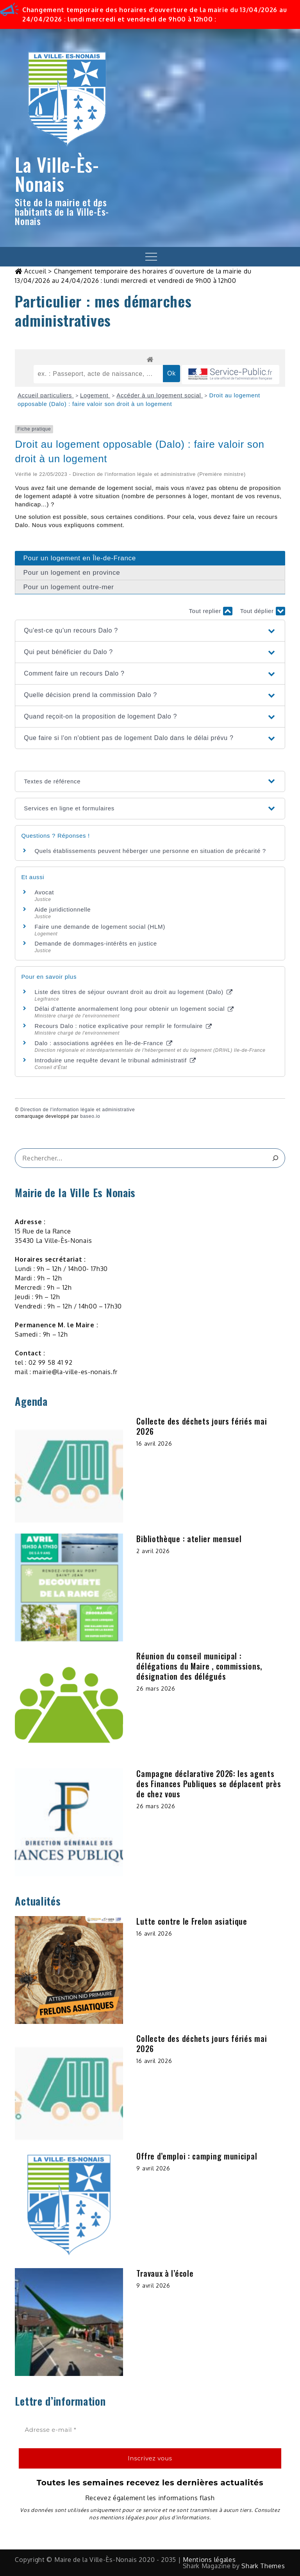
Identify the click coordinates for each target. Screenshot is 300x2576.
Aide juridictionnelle (62, 909)
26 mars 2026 (155, 1688)
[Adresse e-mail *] (150, 2430)
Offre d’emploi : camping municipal (196, 2156)
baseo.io (90, 1116)
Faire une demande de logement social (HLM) (99, 926)
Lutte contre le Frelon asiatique (191, 1921)
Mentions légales (209, 2559)
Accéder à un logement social (159, 395)
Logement (95, 395)
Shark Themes (263, 2566)
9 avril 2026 (153, 2168)
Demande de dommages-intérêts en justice (95, 943)
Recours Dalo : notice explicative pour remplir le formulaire (122, 1026)
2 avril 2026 (153, 1551)
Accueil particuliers (46, 395)
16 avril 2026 (154, 1443)
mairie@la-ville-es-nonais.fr (75, 1372)
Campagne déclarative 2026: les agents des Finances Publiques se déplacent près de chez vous (208, 1784)
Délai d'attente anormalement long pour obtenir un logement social (134, 1008)
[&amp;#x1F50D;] (275, 1158)
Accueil (35, 271)
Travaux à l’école (164, 2273)
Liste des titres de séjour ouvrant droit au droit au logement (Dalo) (133, 992)
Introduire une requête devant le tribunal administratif (114, 1060)
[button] (150, 630)
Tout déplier (262, 611)
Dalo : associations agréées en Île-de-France (103, 1043)
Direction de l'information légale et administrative (77, 1109)
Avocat (44, 892)
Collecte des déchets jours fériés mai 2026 (201, 1426)
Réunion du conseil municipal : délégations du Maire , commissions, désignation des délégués (199, 1666)
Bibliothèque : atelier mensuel (188, 1539)
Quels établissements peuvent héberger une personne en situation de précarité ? (150, 850)
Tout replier (210, 611)
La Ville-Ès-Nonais (57, 173)
